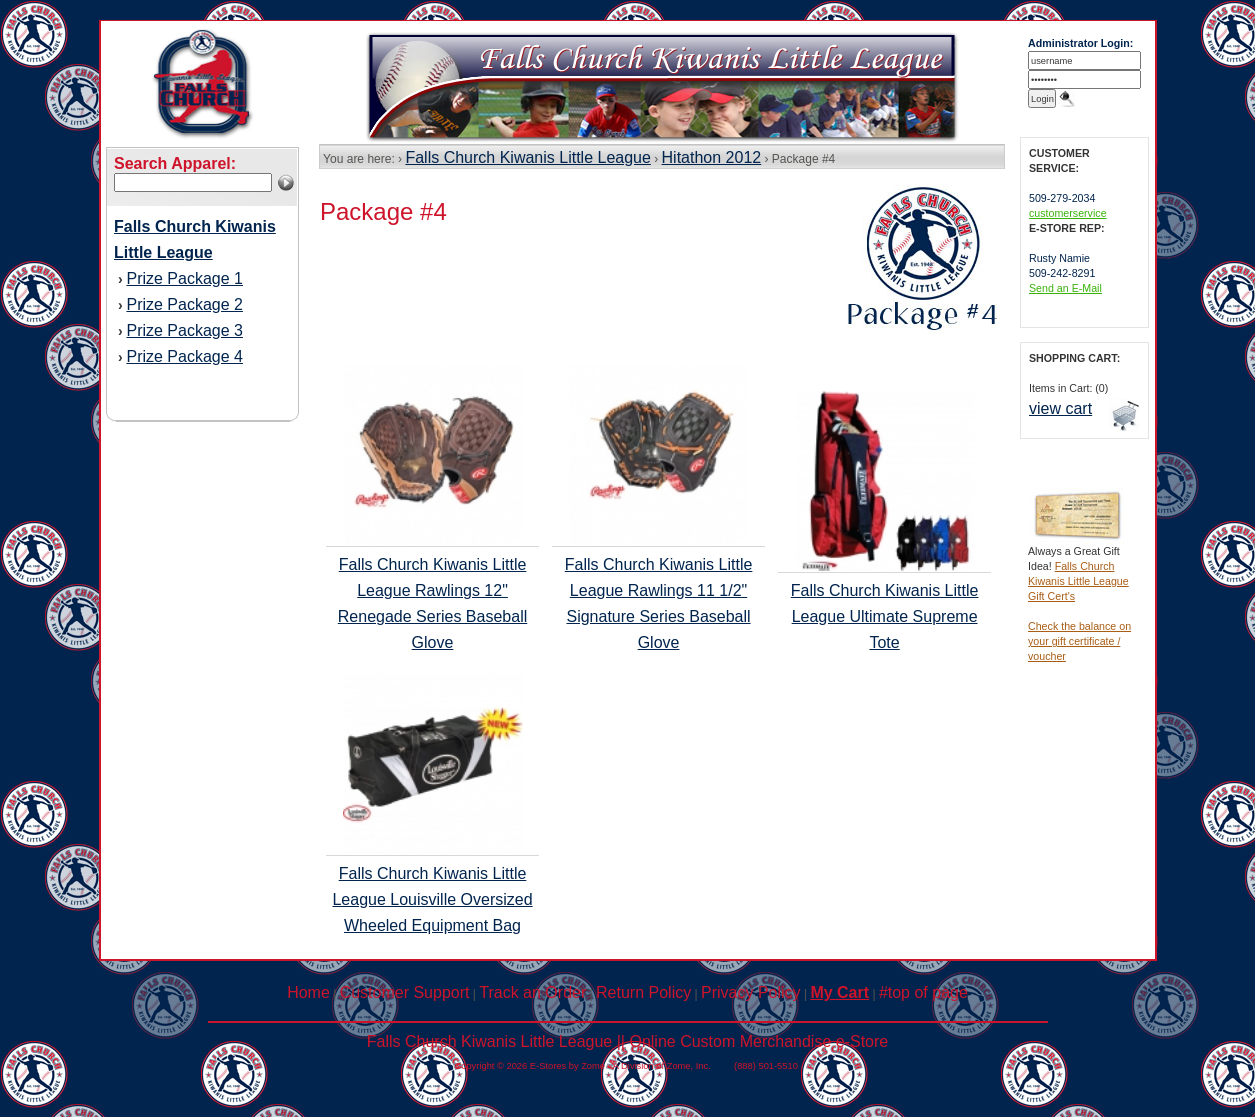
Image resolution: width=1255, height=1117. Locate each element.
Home (308, 992)
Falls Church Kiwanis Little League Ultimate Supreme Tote (885, 616)
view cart (1060, 408)
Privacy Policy (751, 992)
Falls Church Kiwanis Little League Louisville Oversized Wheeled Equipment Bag (432, 899)
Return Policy (643, 992)
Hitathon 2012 (712, 157)
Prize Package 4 (184, 356)
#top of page (923, 992)
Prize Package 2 (184, 304)
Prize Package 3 (184, 330)
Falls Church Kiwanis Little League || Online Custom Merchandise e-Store (627, 1041)
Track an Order (532, 992)
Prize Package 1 (184, 278)
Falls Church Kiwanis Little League (527, 157)
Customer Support (405, 992)
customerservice (1068, 213)
